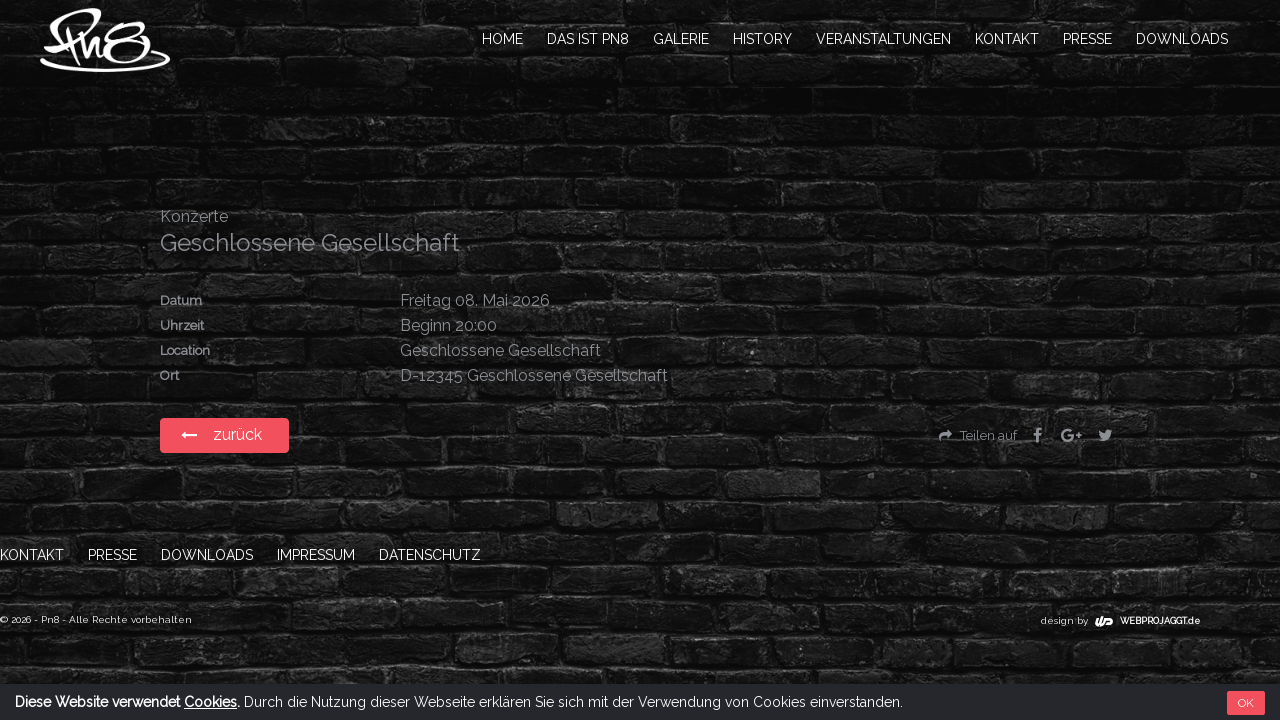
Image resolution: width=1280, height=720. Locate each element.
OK (1246, 703)
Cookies (210, 702)
